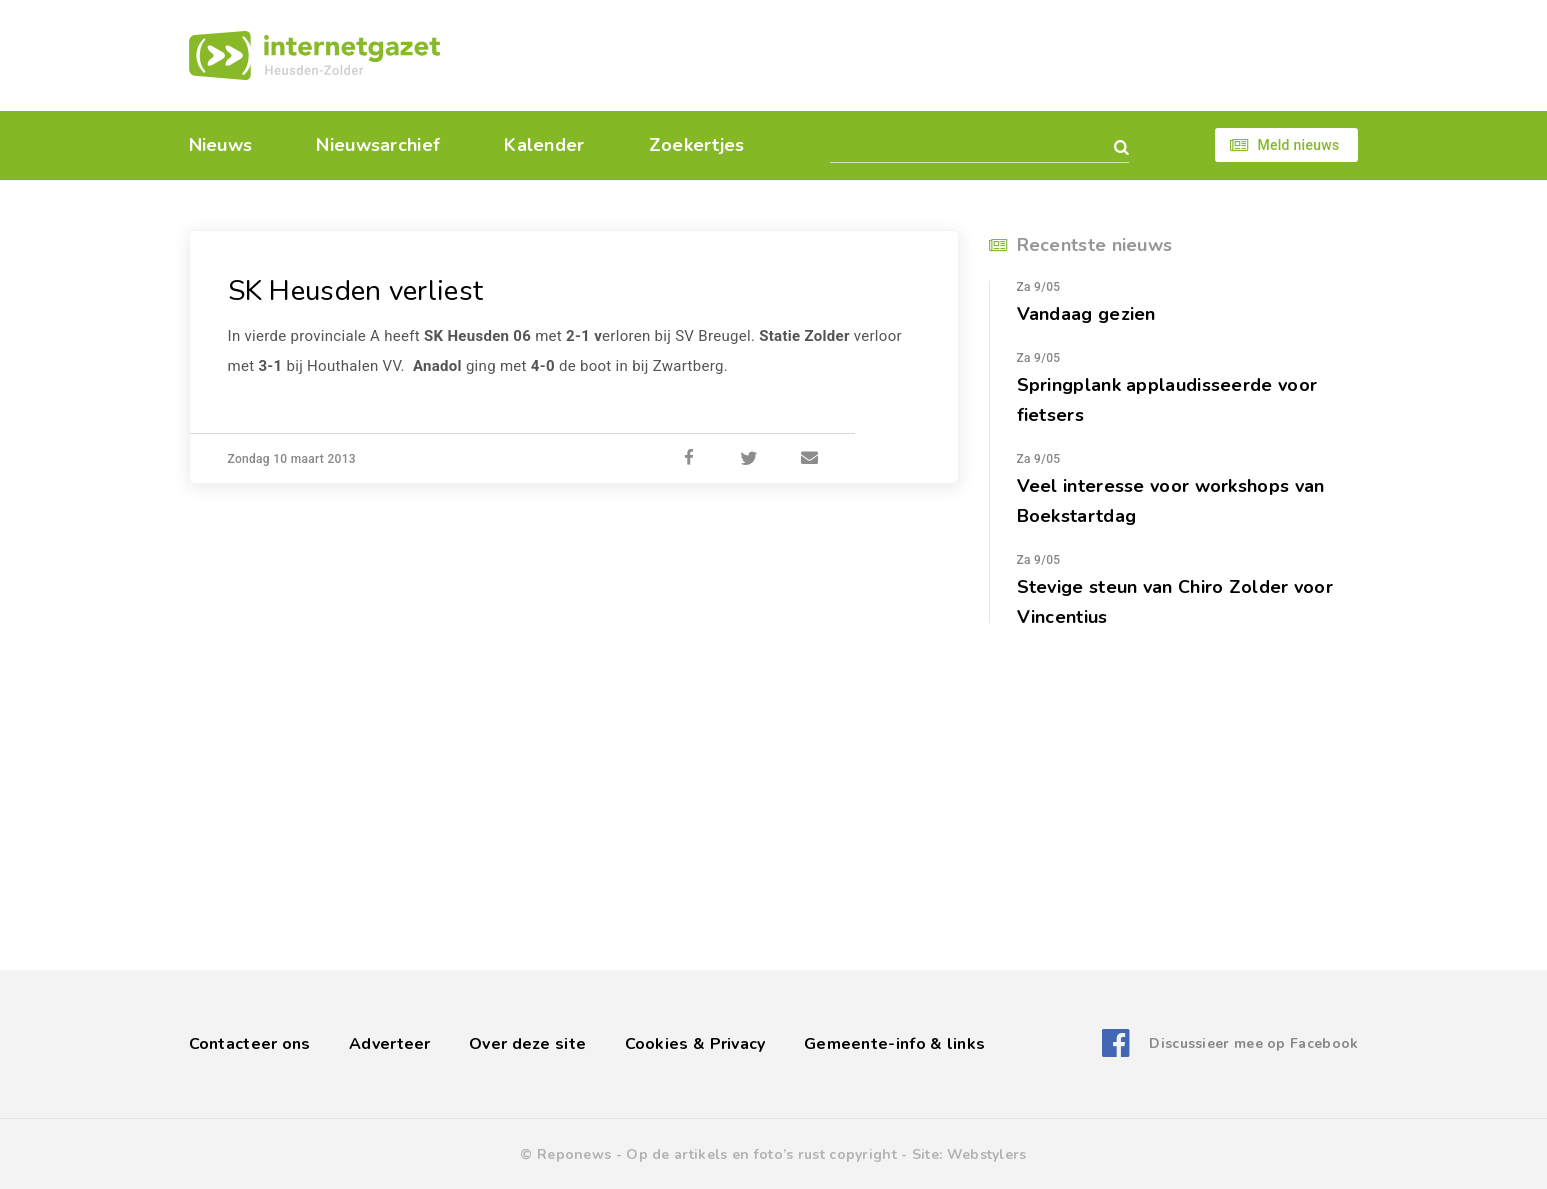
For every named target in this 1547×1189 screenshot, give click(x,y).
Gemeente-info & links (894, 1044)
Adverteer (390, 1044)
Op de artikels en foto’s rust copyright (761, 1154)
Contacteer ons (250, 1044)
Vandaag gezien (1086, 314)
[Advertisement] (911, 55)
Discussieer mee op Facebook (1253, 1043)
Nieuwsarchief (378, 145)
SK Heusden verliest (356, 291)
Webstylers (987, 1154)
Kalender (544, 145)
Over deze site (527, 1044)
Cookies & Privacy (695, 1044)
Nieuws (221, 145)
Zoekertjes (697, 145)
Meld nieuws (1298, 145)
